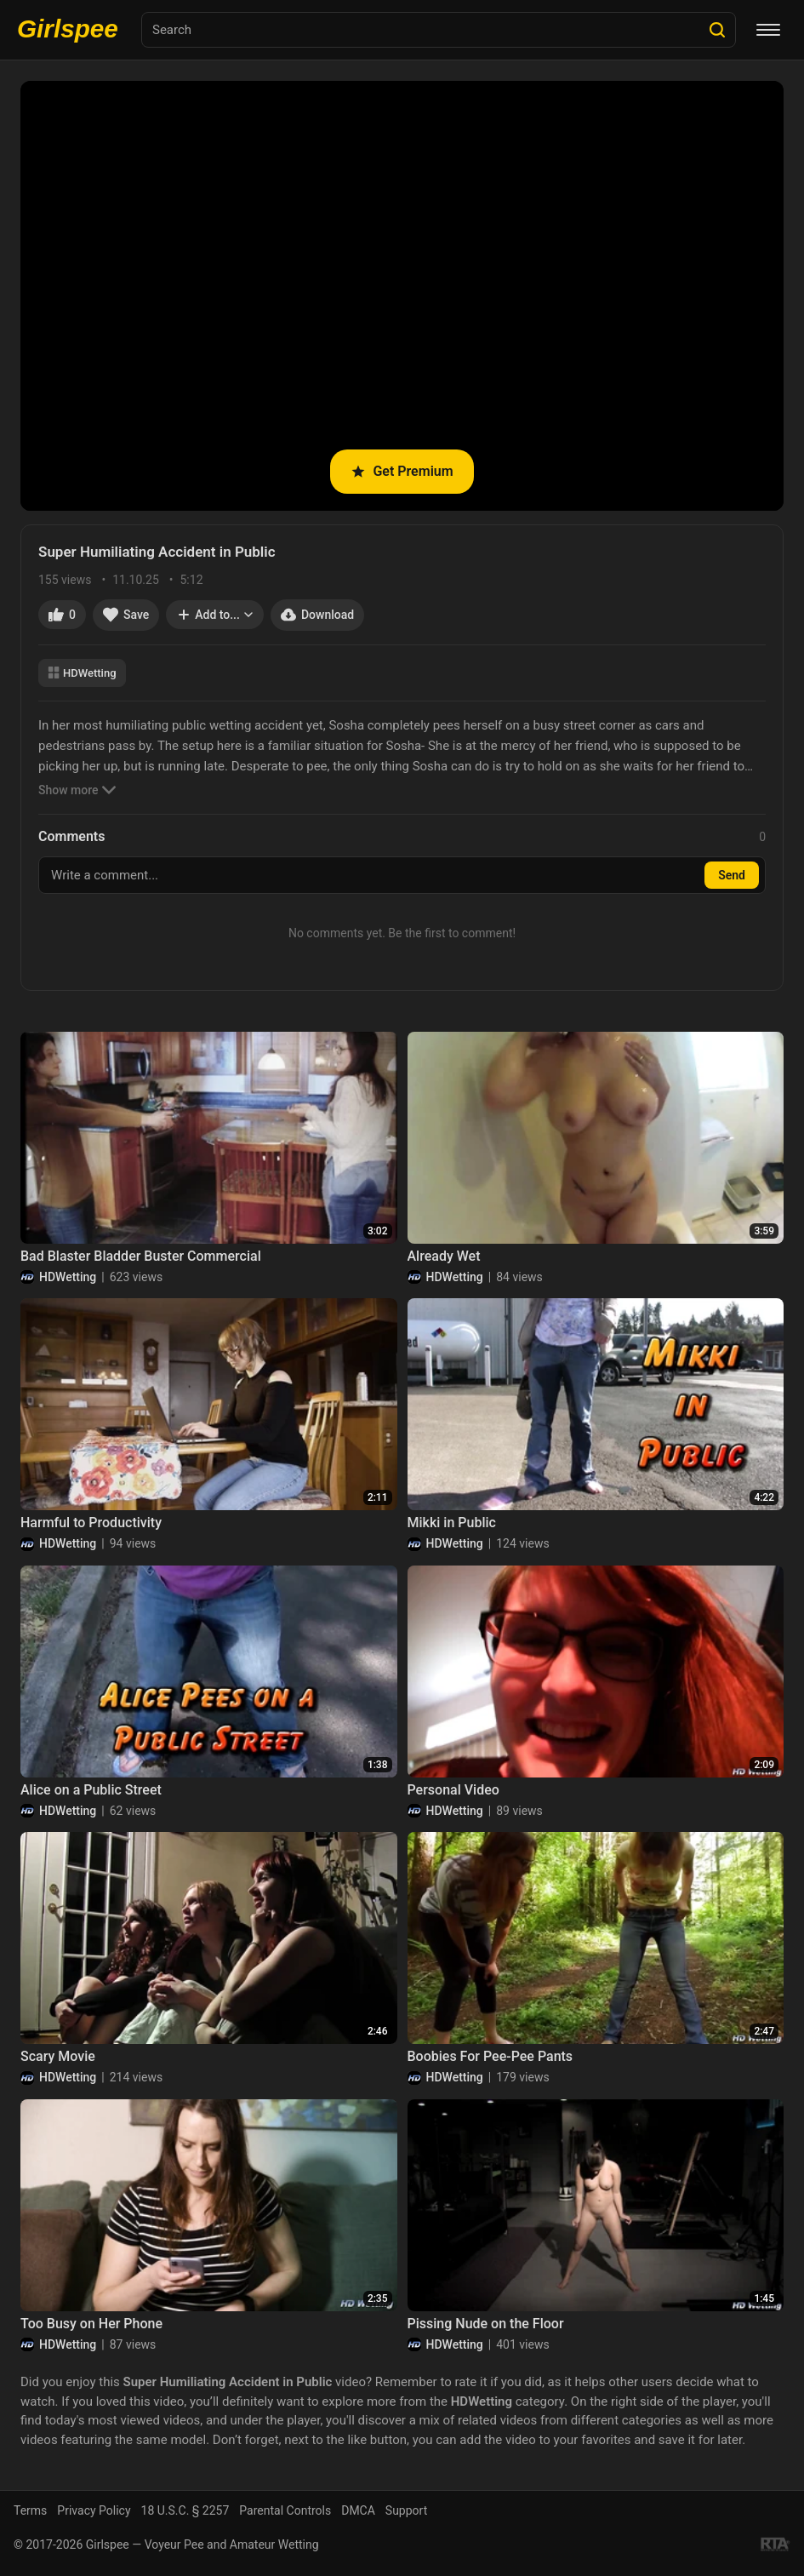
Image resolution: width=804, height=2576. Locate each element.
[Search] (717, 30)
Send (731, 875)
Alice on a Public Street (91, 1790)
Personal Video (453, 1790)
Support (406, 2510)
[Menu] (768, 30)
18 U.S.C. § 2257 (185, 2510)
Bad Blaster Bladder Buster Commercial (140, 1256)
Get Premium (402, 471)
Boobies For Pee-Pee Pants (490, 2056)
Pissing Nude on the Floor (486, 2324)
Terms (30, 2510)
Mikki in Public (452, 1522)
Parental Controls (285, 2510)
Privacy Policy (93, 2510)
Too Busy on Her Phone (91, 2324)
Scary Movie (57, 2056)
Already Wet (444, 1256)
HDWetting (82, 673)
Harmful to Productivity (91, 1522)
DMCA (358, 2510)
